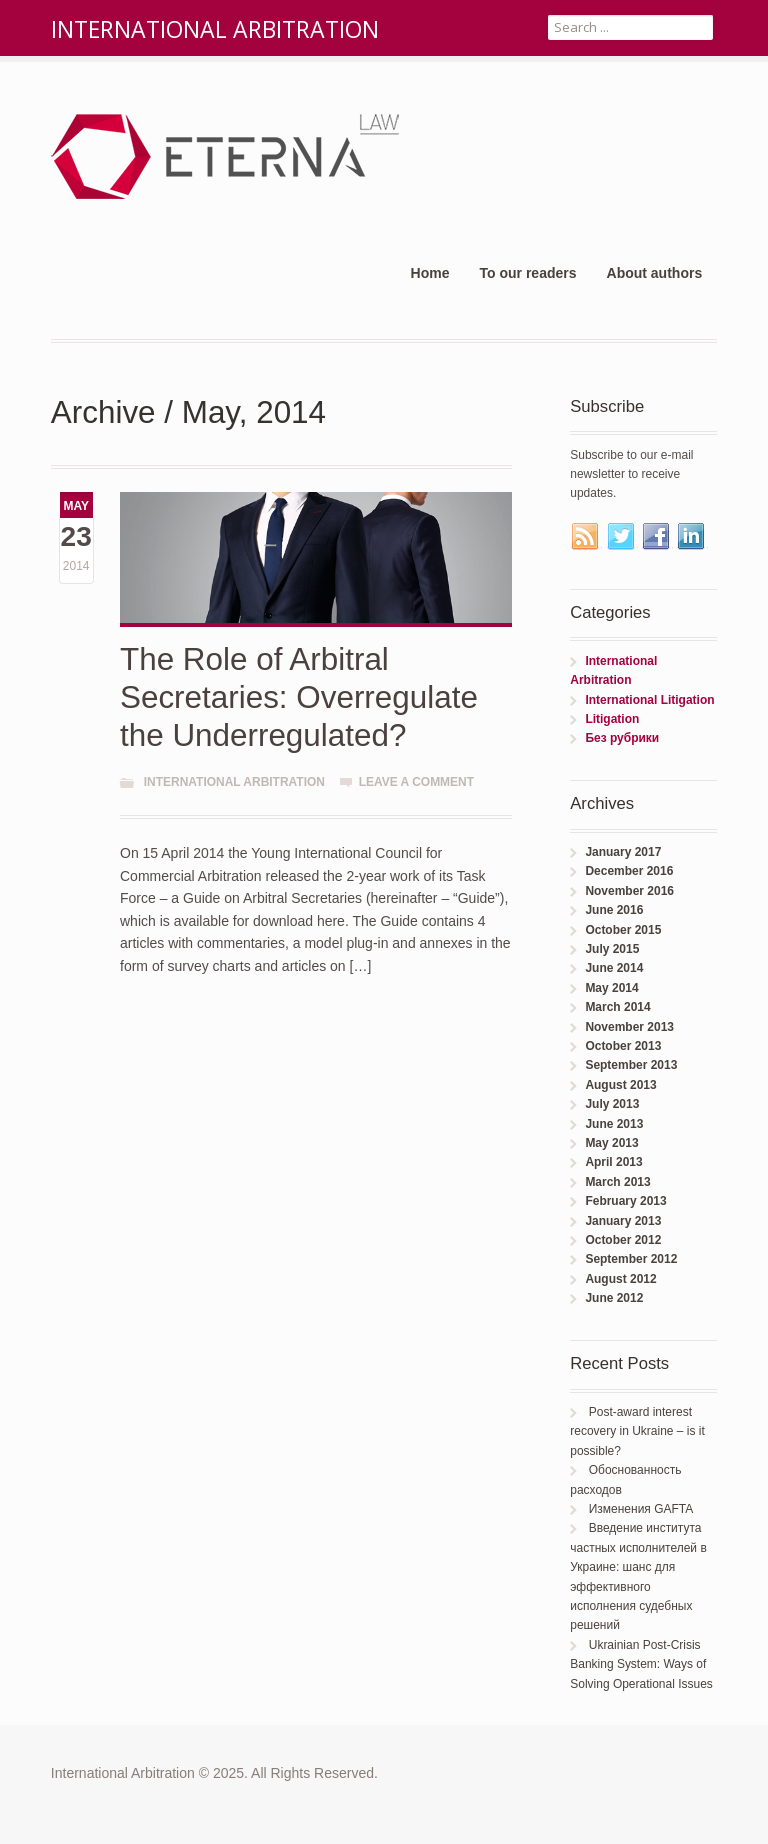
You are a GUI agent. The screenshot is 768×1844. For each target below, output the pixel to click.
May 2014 (611, 988)
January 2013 (623, 1221)
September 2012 (631, 1259)
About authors (655, 273)
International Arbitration (234, 782)
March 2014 (617, 1007)
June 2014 (614, 968)
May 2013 (611, 1143)
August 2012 (620, 1279)
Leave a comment (416, 782)
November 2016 (629, 891)
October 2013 (623, 1046)
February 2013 (625, 1201)
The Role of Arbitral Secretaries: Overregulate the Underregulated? (299, 697)
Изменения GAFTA (641, 1509)
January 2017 (623, 852)
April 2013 (613, 1162)
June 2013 (614, 1124)
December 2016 (629, 871)
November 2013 (629, 1027)
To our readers (528, 273)
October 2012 (623, 1240)
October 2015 (623, 930)
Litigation (612, 719)
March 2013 (617, 1182)
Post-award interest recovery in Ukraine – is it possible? (637, 1431)
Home (430, 273)
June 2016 (614, 910)
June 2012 (614, 1298)
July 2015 (612, 949)
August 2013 (620, 1085)
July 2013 (612, 1104)
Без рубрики (622, 738)
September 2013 (631, 1065)
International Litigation (649, 700)
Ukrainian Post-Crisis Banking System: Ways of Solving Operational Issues (641, 1664)
